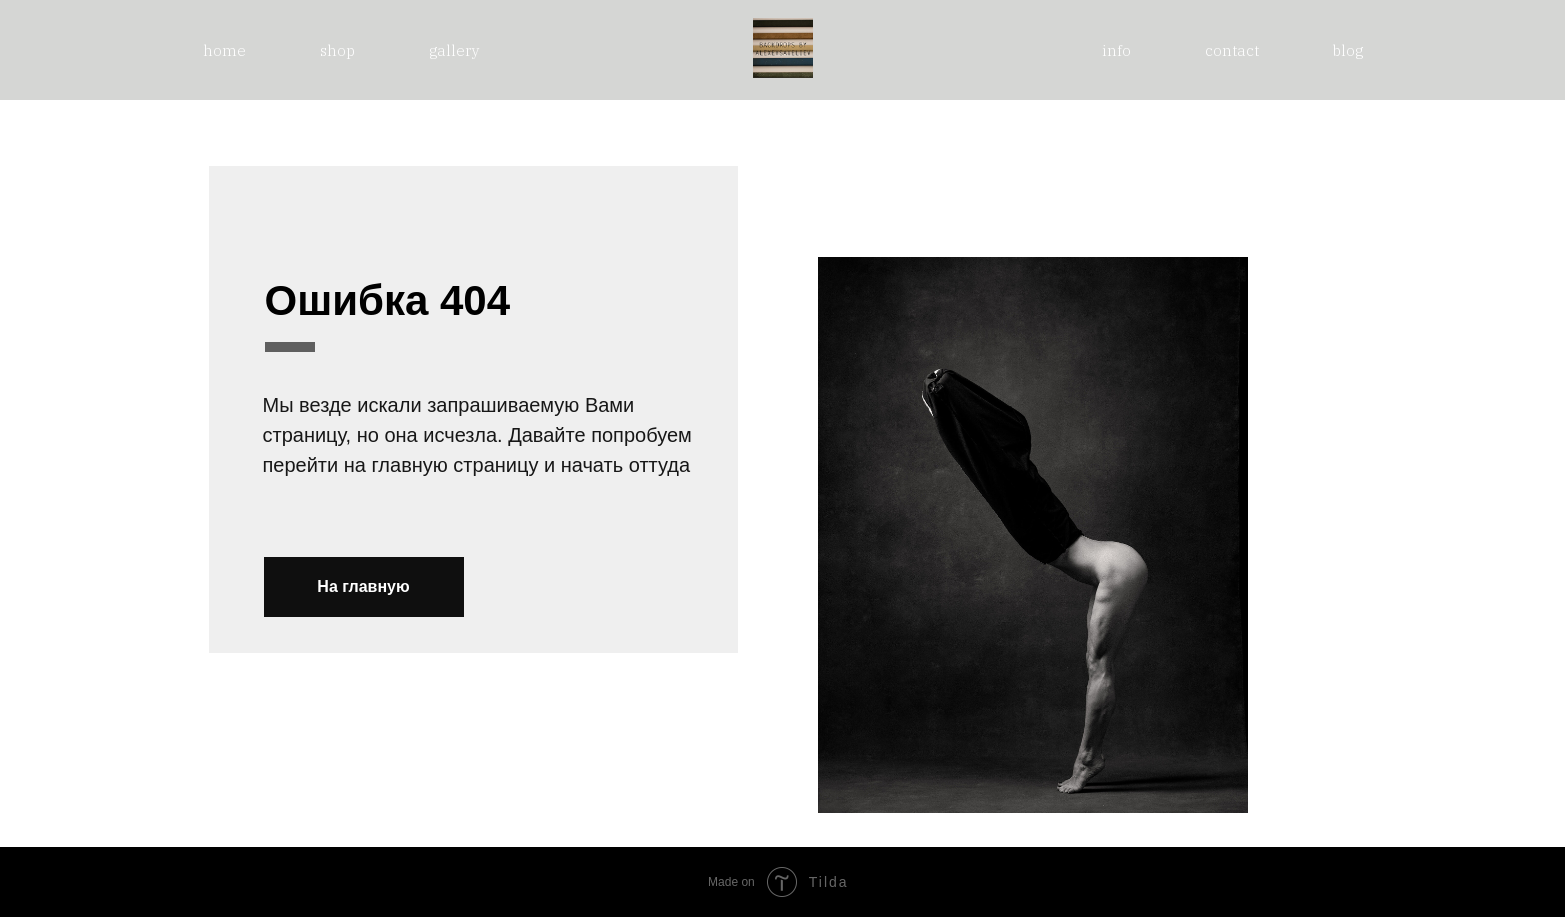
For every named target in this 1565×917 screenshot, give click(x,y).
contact (1232, 50)
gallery (454, 50)
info (1116, 50)
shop (337, 50)
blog (1348, 50)
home (224, 50)
